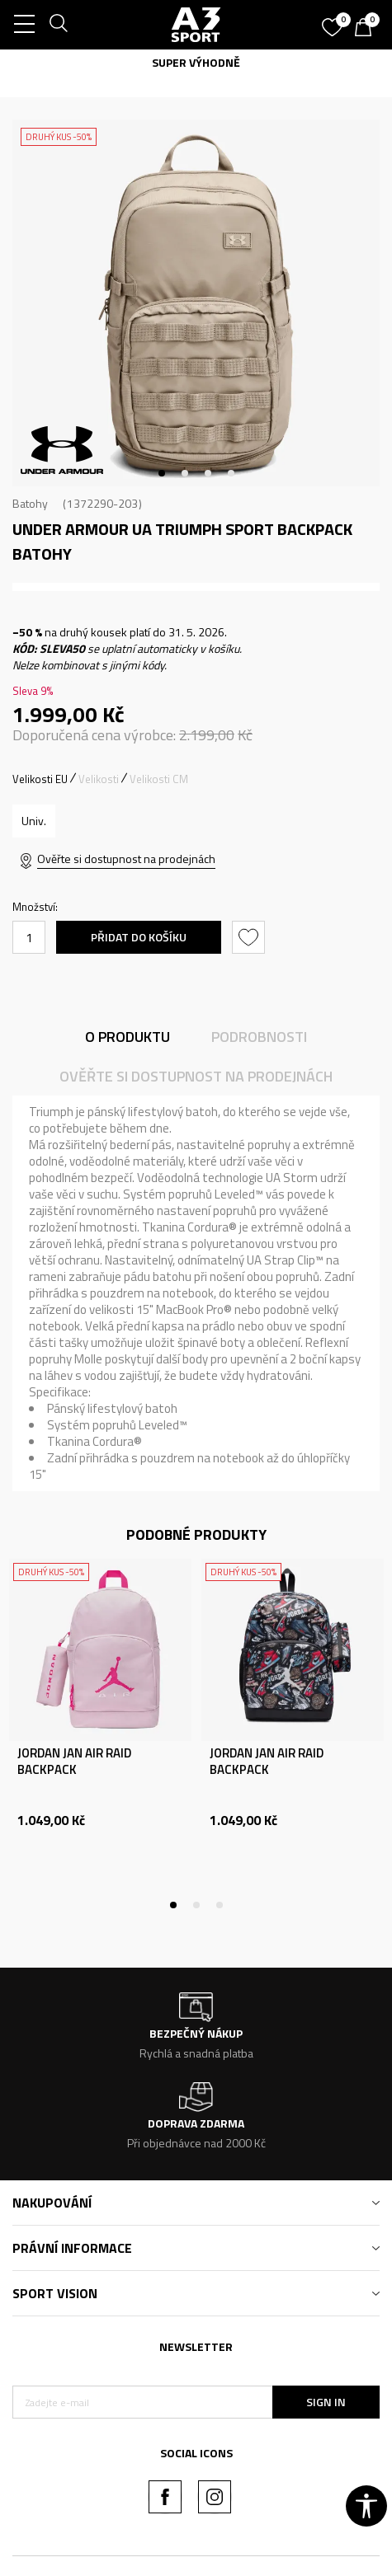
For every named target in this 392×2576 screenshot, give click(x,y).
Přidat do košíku (139, 936)
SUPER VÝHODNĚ (196, 62)
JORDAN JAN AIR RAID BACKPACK (74, 1761)
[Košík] (367, 29)
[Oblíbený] (334, 21)
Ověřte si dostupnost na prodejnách (126, 858)
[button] (250, 937)
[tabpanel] (196, 303)
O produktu (127, 1036)
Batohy (30, 503)
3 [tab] (208, 473)
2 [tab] (185, 473)
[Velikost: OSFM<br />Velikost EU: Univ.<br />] (33, 821)
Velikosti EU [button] (40, 779)
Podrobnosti (259, 1036)
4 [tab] (231, 473)
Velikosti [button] (98, 779)
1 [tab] (161, 473)
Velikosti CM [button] (159, 779)
